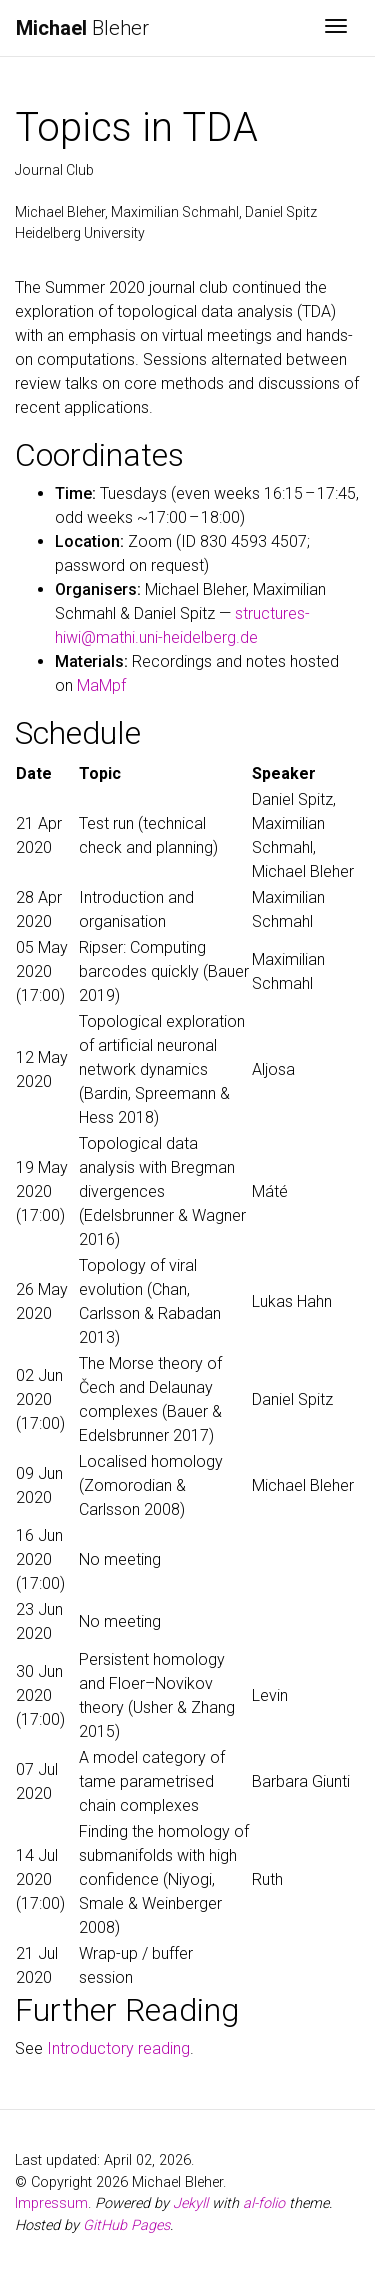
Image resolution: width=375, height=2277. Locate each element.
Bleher (82, 28)
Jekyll (190, 2203)
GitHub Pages (126, 2225)
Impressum (51, 2203)
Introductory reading (118, 2048)
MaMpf (101, 685)
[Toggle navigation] (336, 28)
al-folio (264, 2203)
